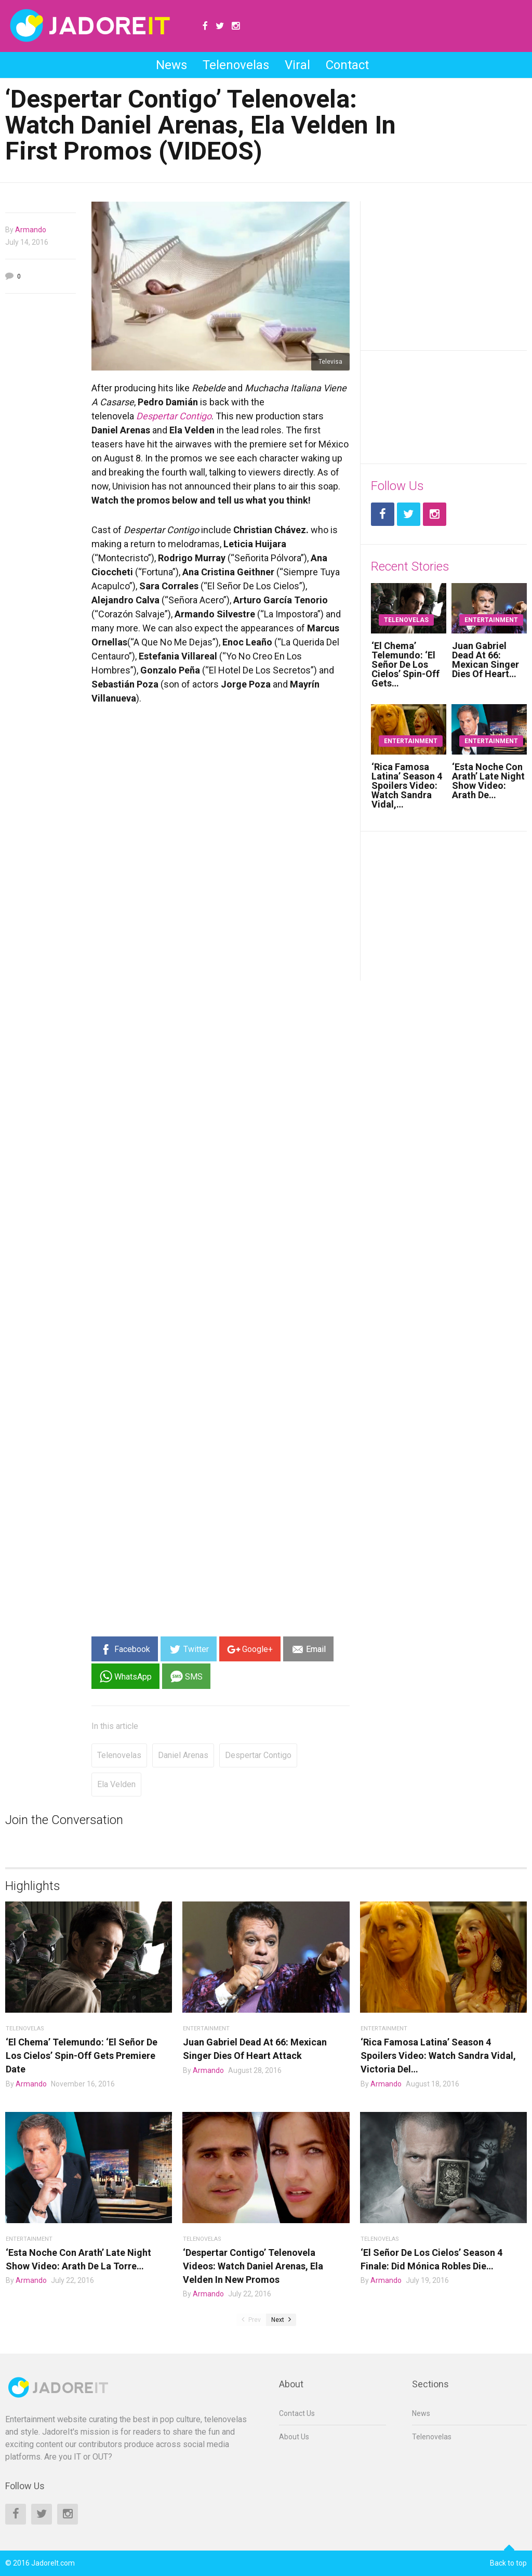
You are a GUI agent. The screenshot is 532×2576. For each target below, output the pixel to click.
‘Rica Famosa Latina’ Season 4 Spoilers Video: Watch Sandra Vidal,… (406, 785)
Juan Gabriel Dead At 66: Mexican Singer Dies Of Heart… (485, 659)
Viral (297, 65)
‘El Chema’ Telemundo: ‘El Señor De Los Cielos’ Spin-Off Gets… (405, 664)
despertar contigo (258, 1755)
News (171, 65)
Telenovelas (236, 65)
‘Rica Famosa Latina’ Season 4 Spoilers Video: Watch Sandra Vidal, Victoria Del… (438, 2056)
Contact (347, 65)
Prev (251, 2319)
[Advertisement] (40, 460)
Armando (30, 230)
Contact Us (297, 2413)
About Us (294, 2437)
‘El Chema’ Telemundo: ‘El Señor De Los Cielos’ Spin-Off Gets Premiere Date (81, 2056)
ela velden (116, 1784)
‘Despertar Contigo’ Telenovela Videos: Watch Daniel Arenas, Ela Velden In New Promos (253, 2266)
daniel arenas (183, 1755)
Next (281, 2319)
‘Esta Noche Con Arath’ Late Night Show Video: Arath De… (488, 780)
